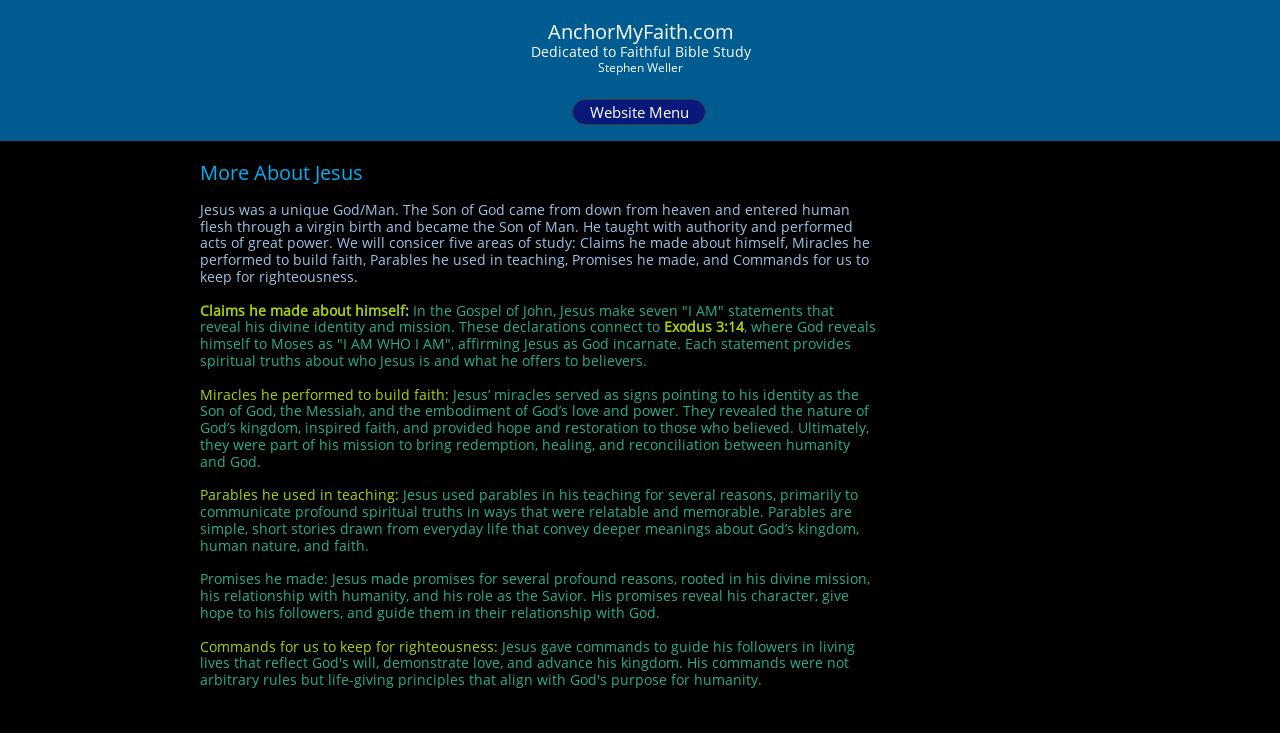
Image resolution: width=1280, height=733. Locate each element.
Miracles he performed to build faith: (324, 394)
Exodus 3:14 (704, 326)
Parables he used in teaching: (299, 494)
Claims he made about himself (302, 310)
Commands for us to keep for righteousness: (349, 646)
